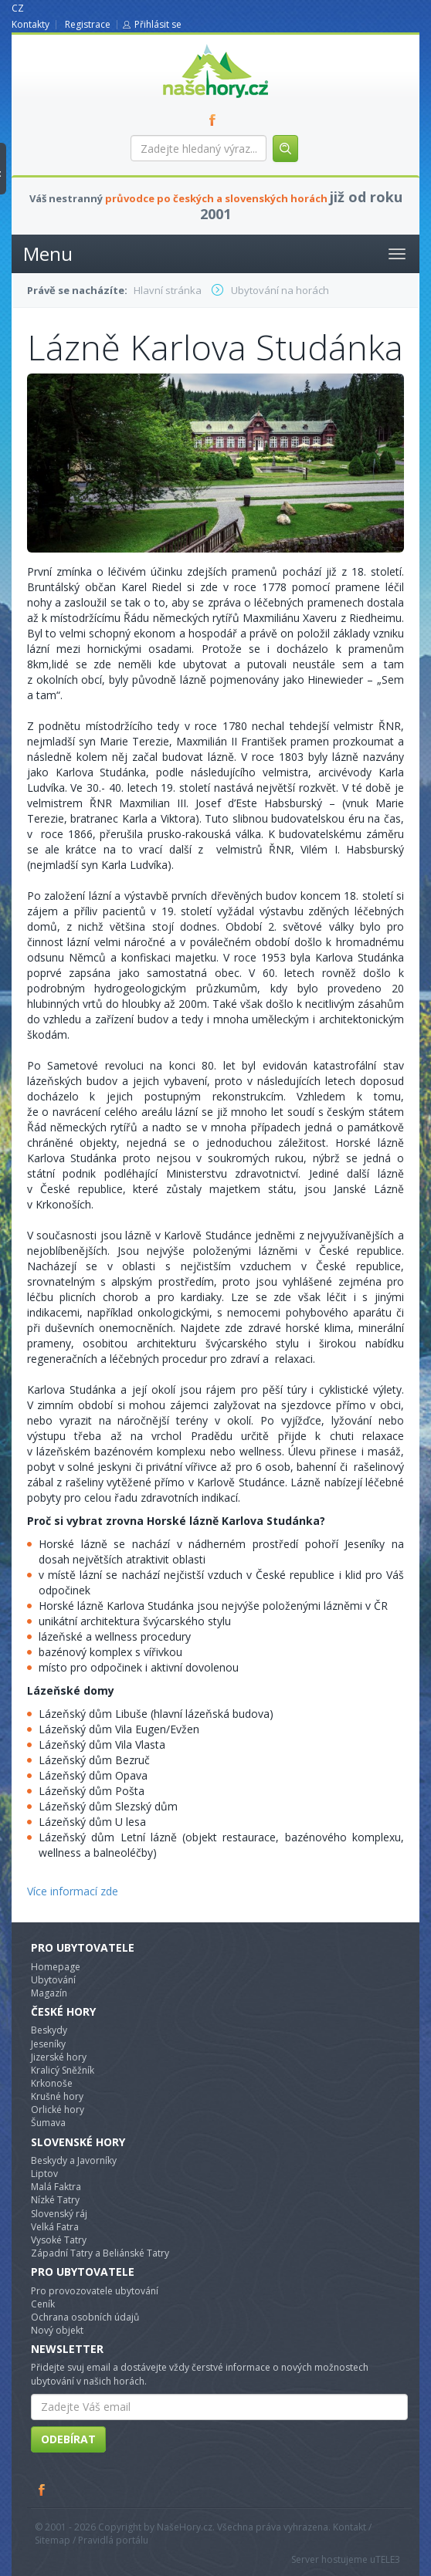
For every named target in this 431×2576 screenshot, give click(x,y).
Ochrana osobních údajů (85, 2317)
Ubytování (53, 1979)
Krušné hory (57, 2096)
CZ (18, 8)
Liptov (44, 2173)
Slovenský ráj (59, 2213)
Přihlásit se (158, 24)
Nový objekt (57, 2330)
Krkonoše (52, 2083)
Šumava (48, 2122)
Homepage (55, 1966)
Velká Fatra (55, 2226)
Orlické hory (57, 2109)
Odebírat (68, 2439)
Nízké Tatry (55, 2199)
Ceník (43, 2304)
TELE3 (387, 2559)
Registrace (87, 24)
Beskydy (49, 2030)
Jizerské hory (59, 2057)
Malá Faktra (56, 2186)
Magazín (49, 1993)
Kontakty (30, 24)
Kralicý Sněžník (62, 2070)
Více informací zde (72, 1891)
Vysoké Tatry (59, 2239)
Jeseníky (48, 2043)
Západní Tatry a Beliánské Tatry (100, 2253)
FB (215, 119)
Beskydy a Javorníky (74, 2160)
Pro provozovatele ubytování (94, 2290)
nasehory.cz (188, 44)
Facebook (42, 2489)
